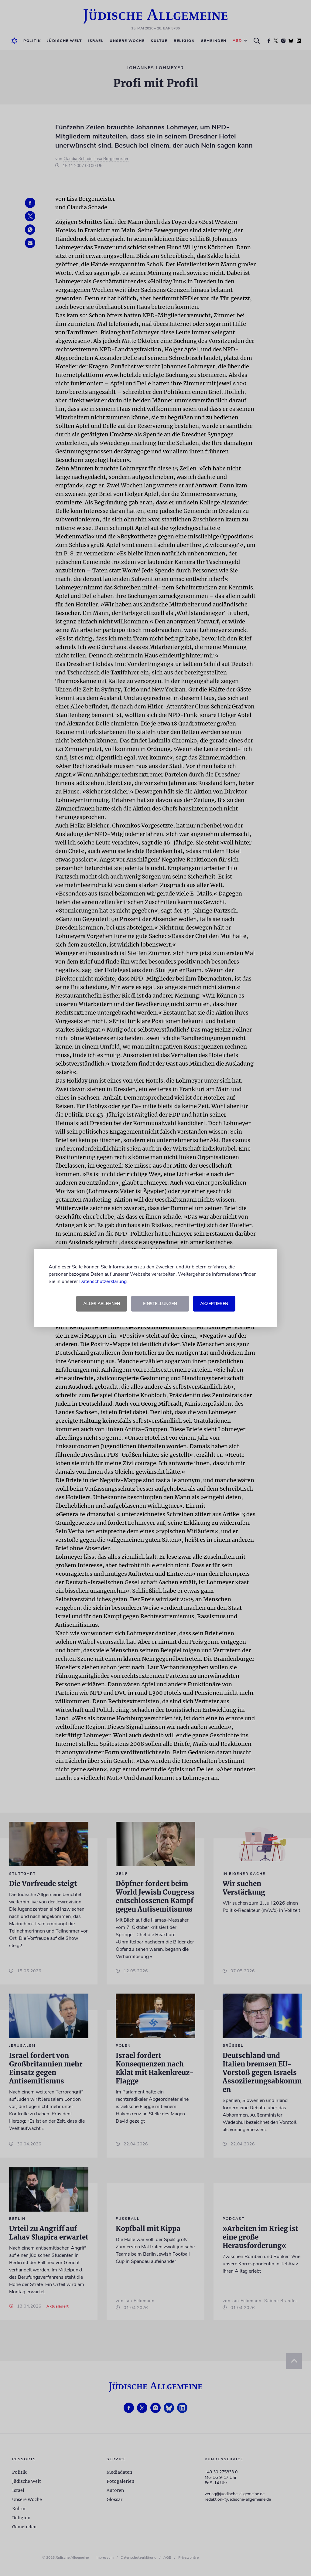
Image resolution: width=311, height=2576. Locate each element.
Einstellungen (160, 1304)
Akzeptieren (214, 1304)
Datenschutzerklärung (103, 1281)
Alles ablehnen (101, 1304)
